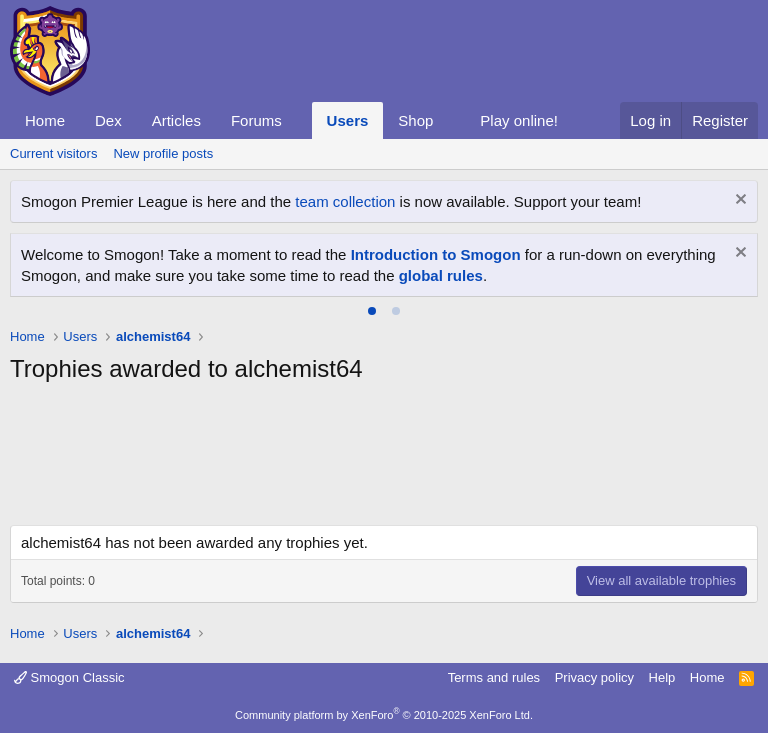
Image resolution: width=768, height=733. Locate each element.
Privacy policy (594, 677)
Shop (415, 120)
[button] (298, 120)
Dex (108, 120)
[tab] (372, 311)
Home (45, 120)
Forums (256, 120)
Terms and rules (494, 677)
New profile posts (163, 153)
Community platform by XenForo (384, 715)
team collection (345, 201)
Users (348, 120)
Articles (176, 120)
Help (662, 677)
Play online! (519, 120)
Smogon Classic (69, 677)
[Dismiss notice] (738, 201)
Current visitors (53, 153)
